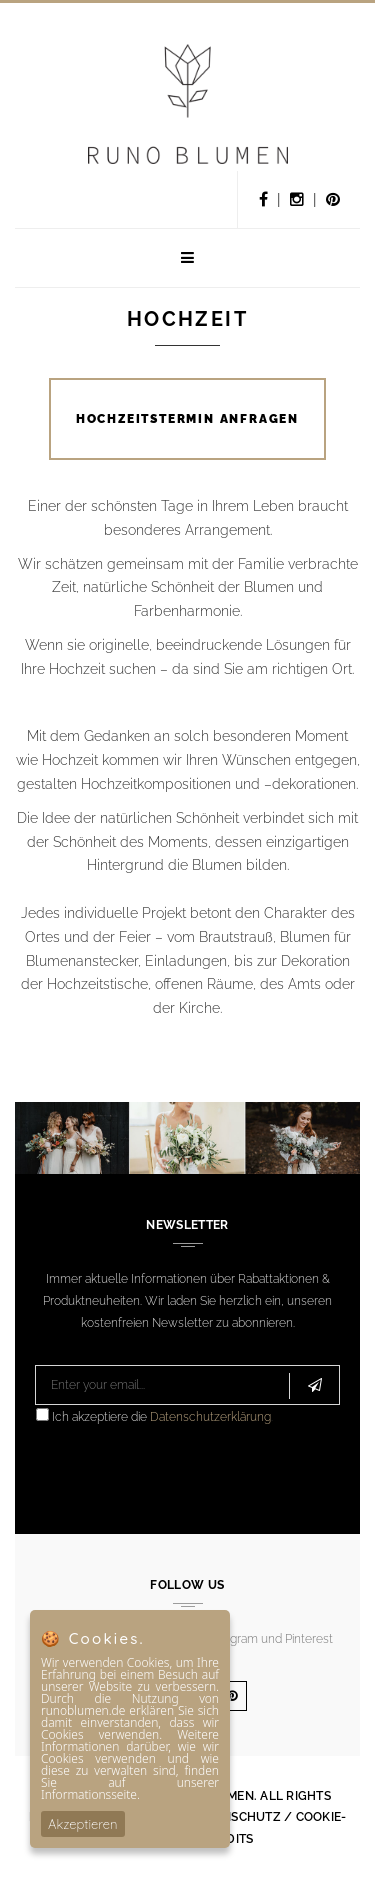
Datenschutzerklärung (210, 1417)
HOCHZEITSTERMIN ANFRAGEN (187, 419)
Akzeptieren (83, 1824)
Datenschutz (236, 1817)
